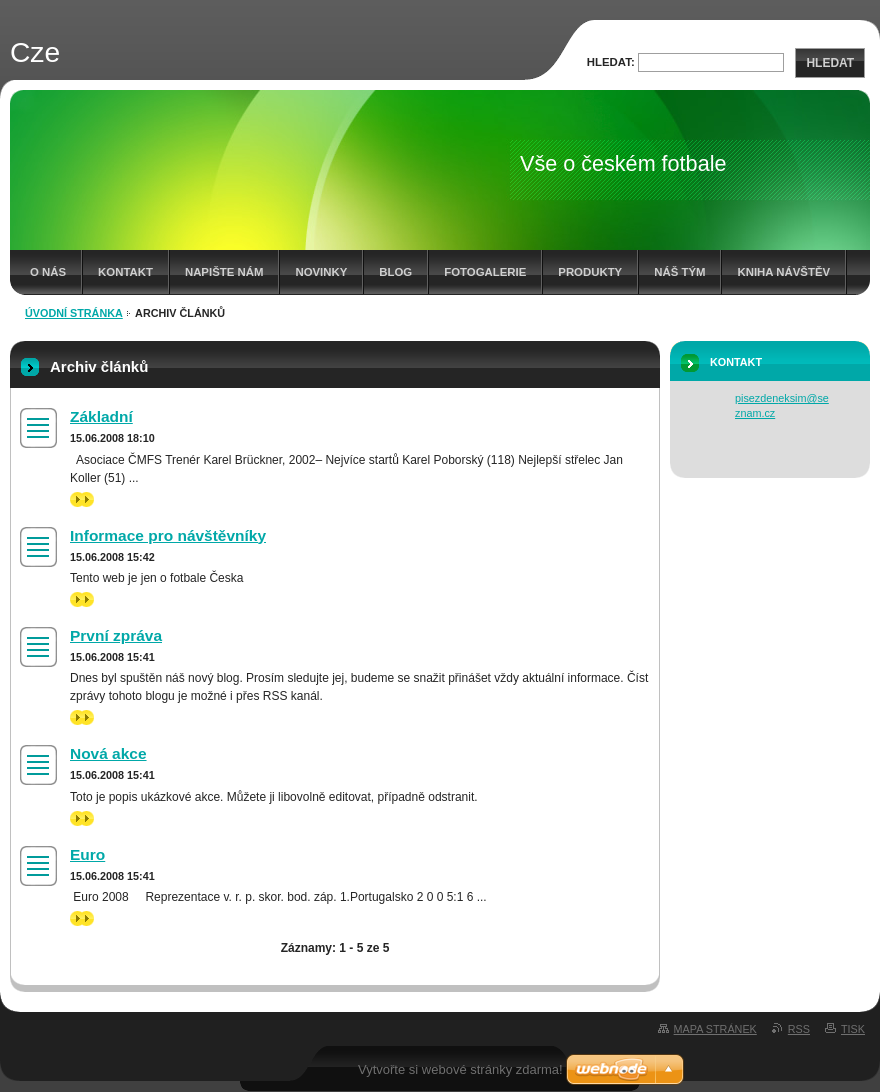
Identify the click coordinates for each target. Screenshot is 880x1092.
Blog (395, 272)
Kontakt (125, 272)
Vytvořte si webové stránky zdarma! (460, 1069)
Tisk (853, 1029)
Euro (87, 854)
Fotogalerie (485, 272)
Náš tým (679, 272)
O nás (48, 272)
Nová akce (108, 753)
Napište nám (224, 272)
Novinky (321, 272)
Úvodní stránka (74, 313)
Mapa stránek (715, 1029)
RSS (799, 1029)
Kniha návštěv (783, 272)
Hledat (830, 63)
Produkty (590, 272)
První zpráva (116, 635)
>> (82, 499)
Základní (101, 416)
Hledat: (611, 62)
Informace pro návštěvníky (168, 535)
